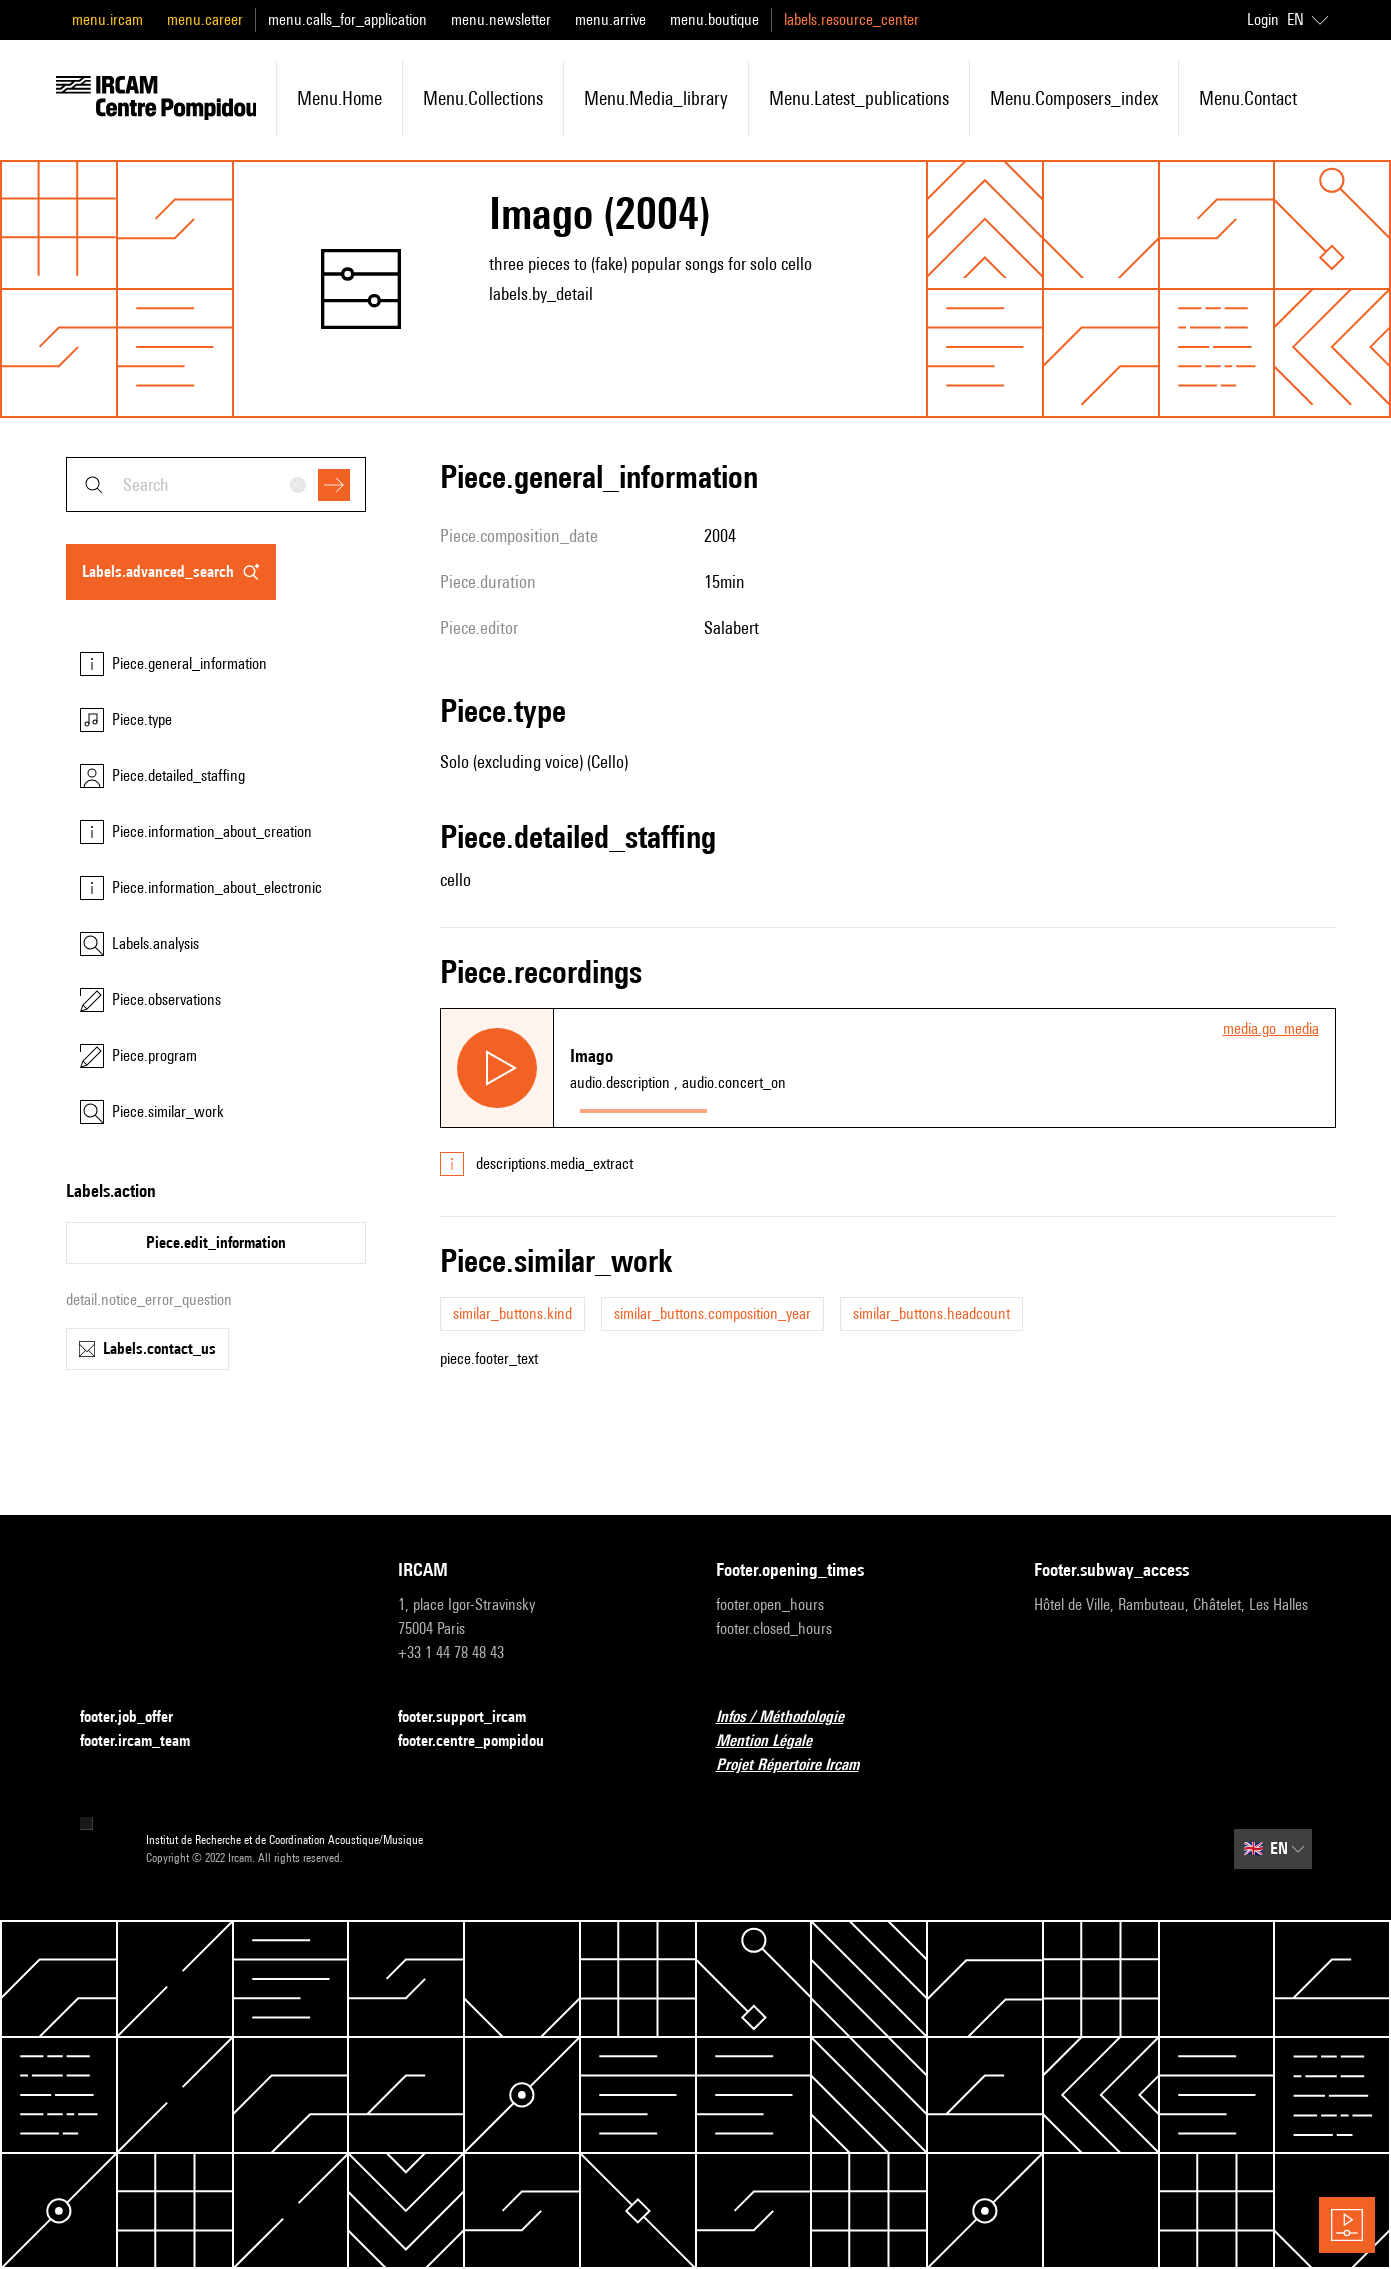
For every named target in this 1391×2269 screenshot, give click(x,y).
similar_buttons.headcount (931, 1313)
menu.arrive (610, 19)
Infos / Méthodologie (792, 1717)
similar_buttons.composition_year (712, 1313)
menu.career (205, 19)
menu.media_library (656, 98)
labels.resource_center (851, 19)
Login (1263, 19)
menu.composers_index (1074, 98)
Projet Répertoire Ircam (799, 1765)
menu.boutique (714, 19)
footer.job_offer (138, 1717)
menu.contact (1248, 98)
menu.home (339, 98)
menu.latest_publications (859, 98)
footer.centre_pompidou (483, 1741)
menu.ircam (107, 19)
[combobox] (216, 484)
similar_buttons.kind (512, 1313)
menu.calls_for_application (347, 19)
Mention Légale (776, 1741)
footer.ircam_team (147, 1741)
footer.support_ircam (474, 1717)
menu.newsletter (501, 19)
